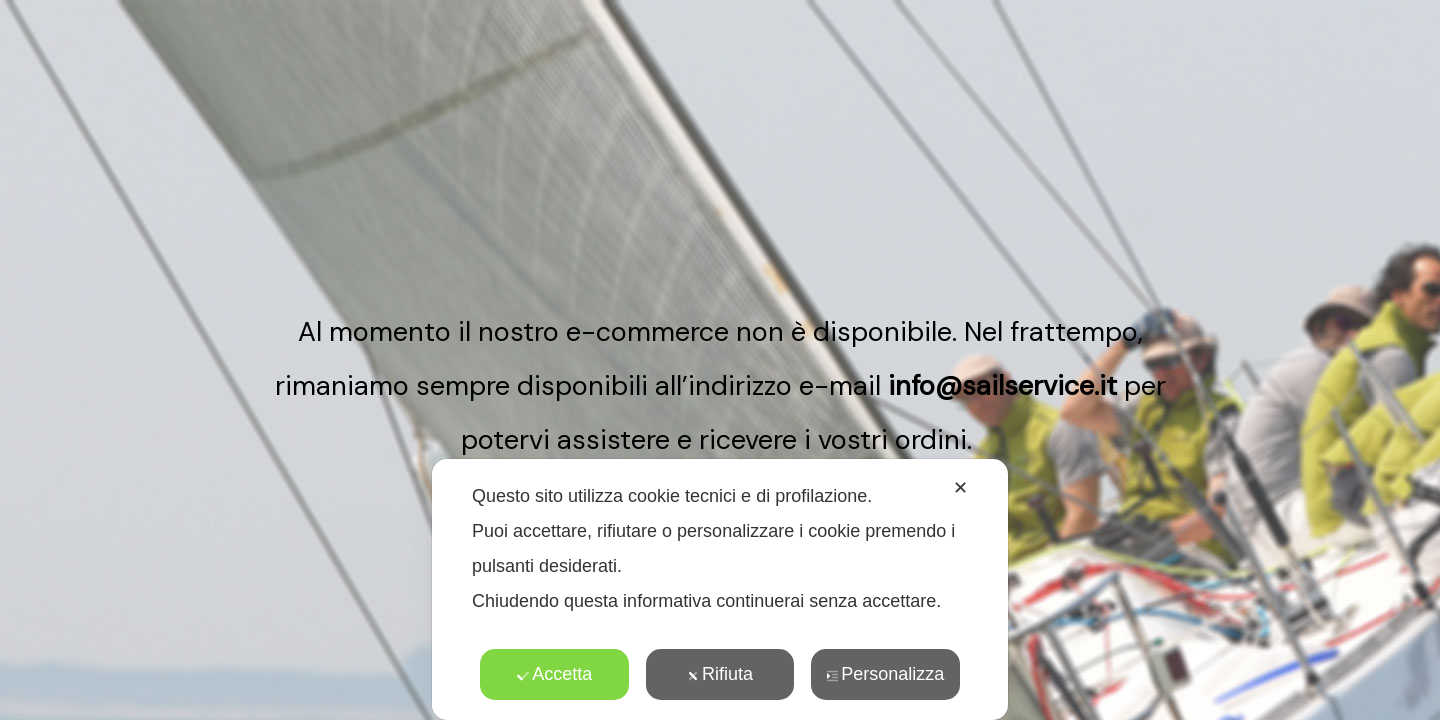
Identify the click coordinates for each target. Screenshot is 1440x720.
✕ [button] (960, 488)
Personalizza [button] (885, 674)
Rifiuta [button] (720, 674)
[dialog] (720, 589)
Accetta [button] (554, 674)
